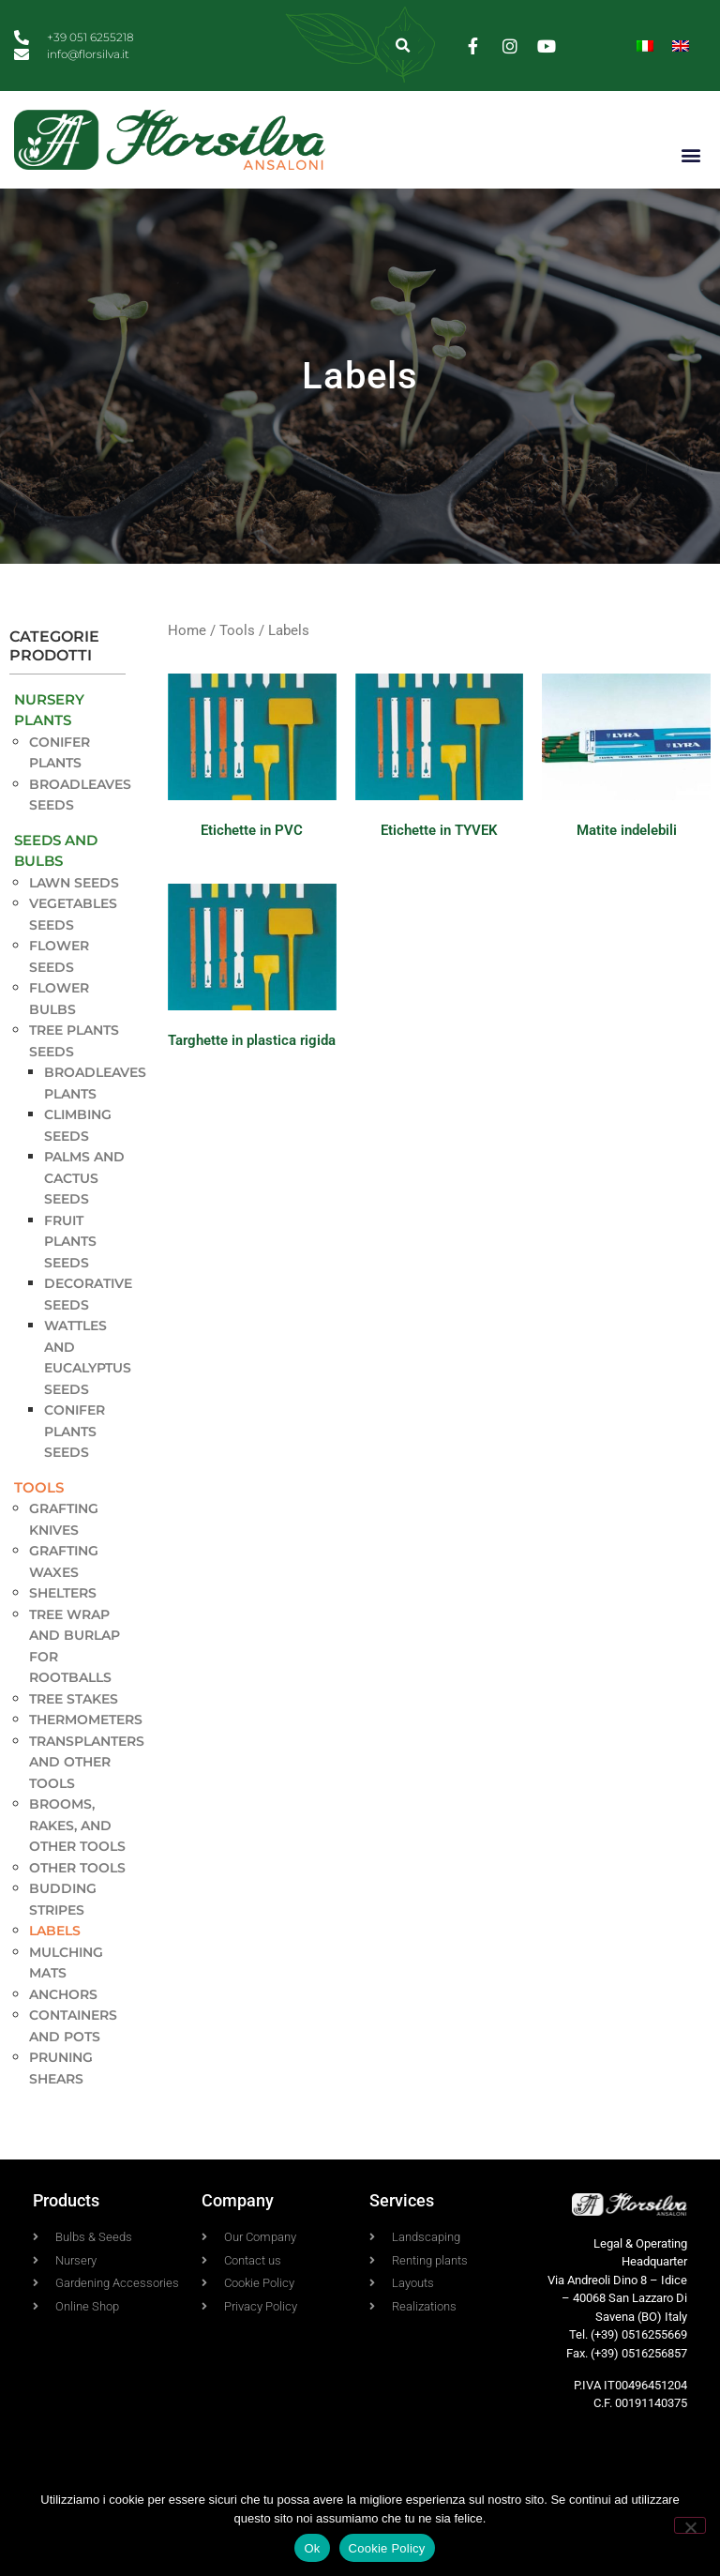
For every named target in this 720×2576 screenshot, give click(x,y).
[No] (690, 2525)
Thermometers (85, 1719)
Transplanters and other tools (86, 1762)
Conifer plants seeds (74, 1431)
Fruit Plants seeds (70, 1241)
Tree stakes (73, 1698)
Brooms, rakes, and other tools (77, 1825)
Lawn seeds (74, 882)
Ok (312, 2548)
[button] (403, 45)
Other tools (77, 1867)
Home (187, 630)
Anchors (63, 1994)
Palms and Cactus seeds (84, 1177)
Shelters (63, 1592)
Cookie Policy (387, 2548)
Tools (39, 1487)
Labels (55, 1930)
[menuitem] (645, 45)
